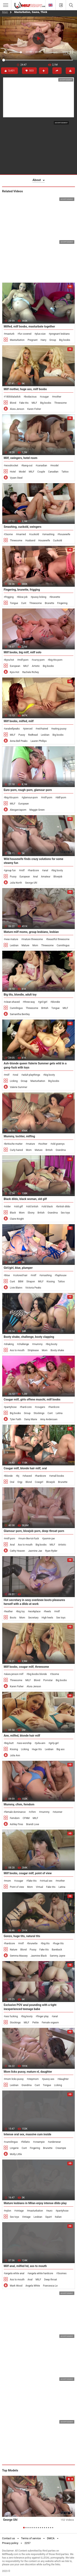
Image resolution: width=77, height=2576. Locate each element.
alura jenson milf (14, 1674)
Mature (25, 945)
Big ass (60, 1749)
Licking (14, 1081)
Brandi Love (32, 1824)
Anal (35, 876)
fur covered (25, 333)
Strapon (30, 1281)
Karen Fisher (34, 409)
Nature (13, 1949)
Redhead (33, 734)
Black (13, 1212)
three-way (29, 1001)
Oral (12, 1482)
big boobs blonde (37, 1674)
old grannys (58, 1143)
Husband (30, 540)
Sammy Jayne (57, 1955)
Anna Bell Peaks (19, 741)
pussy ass (48, 2079)
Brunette (49, 603)
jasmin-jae (49, 1538)
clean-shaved (12, 1001)
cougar (45, 396)
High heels (47, 1617)
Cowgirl (39, 1482)
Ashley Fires (16, 1824)
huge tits (59, 1943)
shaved (28, 1475)
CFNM (26, 1818)
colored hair (20, 1275)
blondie (56, 1001)
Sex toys (65, 1212)
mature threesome (33, 939)
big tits (45, 1943)
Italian (58, 2216)
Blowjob (57, 876)
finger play (43, 2016)
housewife (64, 534)
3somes (62, 2273)
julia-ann (40, 1743)
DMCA (51, 2538)
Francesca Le (50, 2285)
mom (8, 1880)
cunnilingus (11, 2141)
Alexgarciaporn (18, 809)
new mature (11, 939)
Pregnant (32, 340)
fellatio (26, 2141)
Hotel (13, 471)
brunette (55, 597)
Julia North (16, 882)
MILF (34, 402)
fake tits (32, 1880)
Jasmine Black (39, 1955)
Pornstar (48, 1680)
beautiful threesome (58, 939)
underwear (55, 2141)
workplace (35, 1611)
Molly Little (16, 2154)
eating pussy (60, 728)
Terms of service (31, 2538)
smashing (49, 534)
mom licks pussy (14, 2079)
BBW (20, 1281)
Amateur (46, 876)
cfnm (33, 1812)
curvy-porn (39, 659)
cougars (40, 1407)
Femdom (15, 1818)
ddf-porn (61, 797)
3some (9, 534)
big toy (21, 1611)
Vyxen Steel (16, 477)
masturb (9, 333)
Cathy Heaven (17, 1550)
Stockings (39, 1413)
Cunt (23, 603)
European (15, 666)
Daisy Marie (30, 1419)
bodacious (31, 396)
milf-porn (24, 659)
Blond (13, 402)
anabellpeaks (12, 728)
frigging (9, 597)
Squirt (48, 2216)
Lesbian (45, 734)
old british (32, 1206)
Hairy (43, 340)
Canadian (53, 471)
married (21, 534)
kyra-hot (9, 659)
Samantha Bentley (20, 1014)
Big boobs (64, 340)
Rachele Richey (30, 672)
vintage (20, 2210)
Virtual (39, 1887)
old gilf (19, 1206)
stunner (58, 1812)
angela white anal (14, 2273)
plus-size (41, 333)
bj (18, 1475)
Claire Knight (17, 1218)
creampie (39, 2141)
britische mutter (13, 1143)
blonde (9, 1475)
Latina (59, 1413)
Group (52, 340)
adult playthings (31, 1074)
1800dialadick (13, 396)
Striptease (33, 1350)
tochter (43, 1143)
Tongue (14, 603)
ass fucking (11, 2016)
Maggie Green (37, 809)
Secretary (33, 1617)
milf (22, 870)
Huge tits (37, 1749)
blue (7, 1275)
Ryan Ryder (51, 1550)
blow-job (23, 597)
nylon (8, 2210)
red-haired (42, 728)
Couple (41, 471)
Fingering (62, 603)
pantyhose (11, 1407)
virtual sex (47, 1880)
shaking (9, 1344)
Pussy (21, 734)
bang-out (27, 465)
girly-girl (54, 1743)
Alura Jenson (17, 409)
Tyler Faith (15, 1419)
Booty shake (57, 1350)
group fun (10, 870)
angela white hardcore (41, 2273)
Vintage (26, 2216)
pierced (28, 728)
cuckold (34, 534)
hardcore (34, 870)
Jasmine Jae (35, 1550)
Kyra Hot (14, 672)
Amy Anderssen (48, 1419)
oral (16, 1074)
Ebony (31, 1212)
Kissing (51, 1281)
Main (5, 12)
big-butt (9, 1743)
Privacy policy (10, 2543)
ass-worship (25, 1743)
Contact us (8, 2538)
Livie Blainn (16, 1287)
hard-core (26, 1407)
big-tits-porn (55, 659)
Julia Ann (15, 1755)
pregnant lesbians (60, 333)
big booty (58, 870)
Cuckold (57, 540)
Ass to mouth (17, 1350)
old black (48, 1206)
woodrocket (11, 465)
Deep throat (50, 2279)
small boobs (57, 1475)
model (55, 465)
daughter (64, 2079)
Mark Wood (16, 2285)
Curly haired (16, 1150)
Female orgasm (50, 2022)
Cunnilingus (63, 945)
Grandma (61, 1150)
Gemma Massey (19, 1955)
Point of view (17, 1887)
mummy (38, 1344)
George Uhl (31, 882)
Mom (35, 945)
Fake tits (24, 402)
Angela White (32, 2285)
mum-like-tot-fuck (29, 1538)
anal (46, 870)
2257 (27, 2543)
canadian (42, 465)
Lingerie (14, 2148)
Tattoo (64, 471)
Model (22, 471)
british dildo (63, 1206)
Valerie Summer (18, 1087)
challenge (23, 1344)
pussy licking (39, 597)
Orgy (20, 1482)
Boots (13, 1617)
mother (57, 396)
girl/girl (43, 1001)
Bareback (57, 1949)
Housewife (44, 540)
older (8, 1206)
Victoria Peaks (33, 1287)
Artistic (36, 666)
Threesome (60, 402)
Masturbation (17, 340)
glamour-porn (30, 797)
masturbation (35, 2210)
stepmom (33, 2079)
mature (31, 1143)
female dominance (15, 1812)
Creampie (60, 2148)
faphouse (61, 1275)
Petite (35, 2022)
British (44, 1008)
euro (50, 2210)
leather (9, 1611)
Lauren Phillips (39, 741)
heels (48, 1611)
